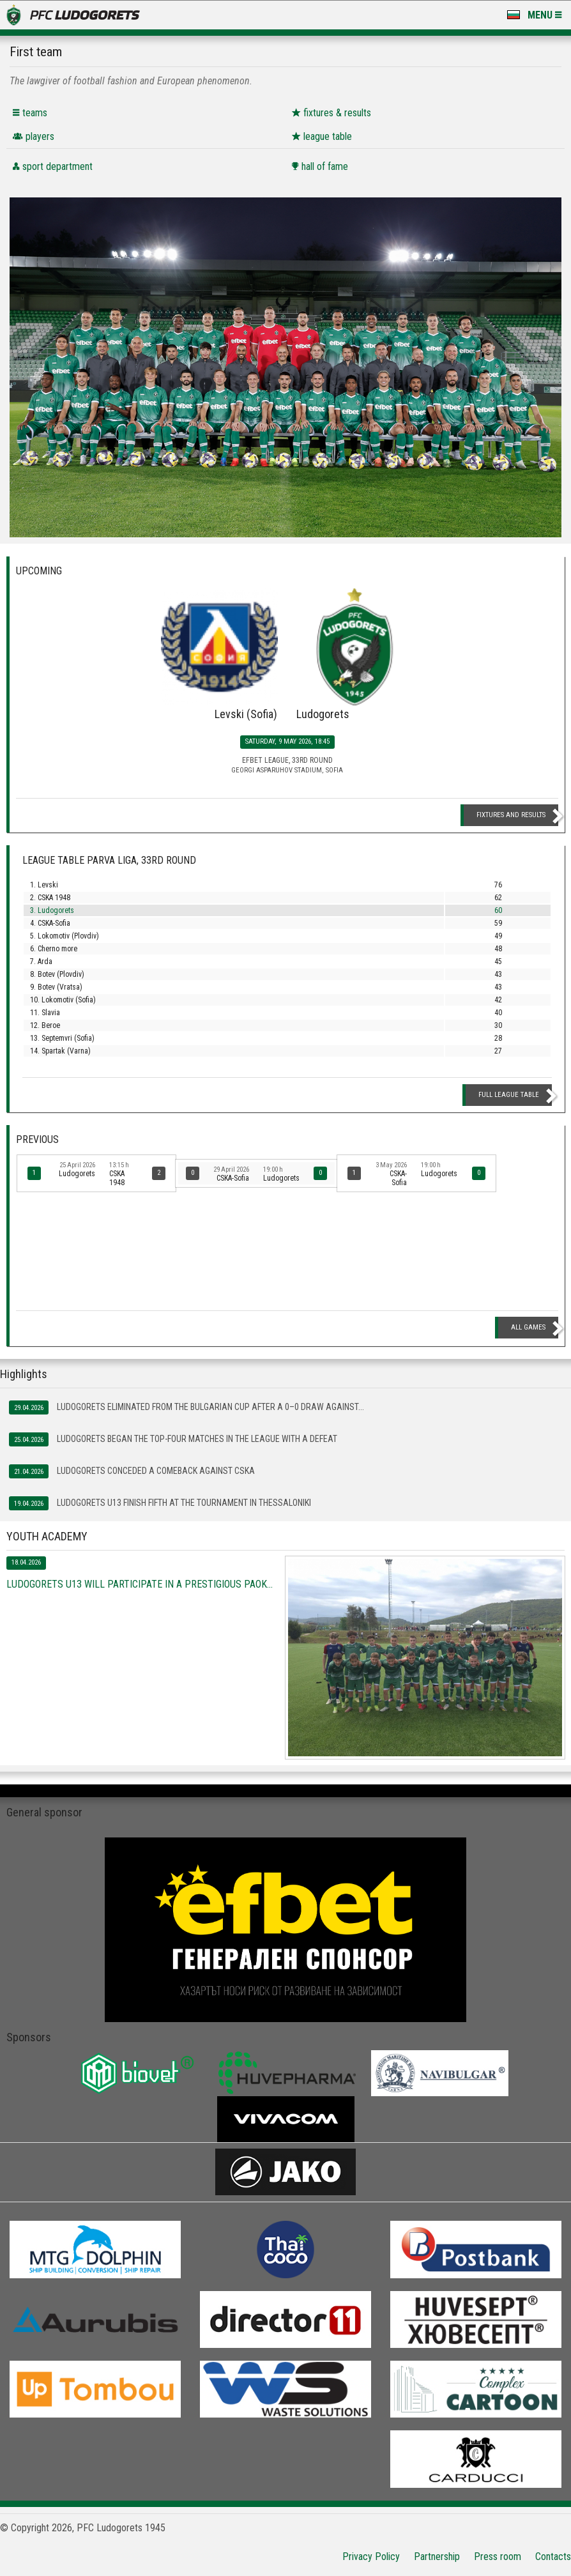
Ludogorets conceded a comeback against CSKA (132, 1471)
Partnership (437, 2556)
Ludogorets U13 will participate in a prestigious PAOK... (139, 1584)
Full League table (508, 1095)
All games (528, 1327)
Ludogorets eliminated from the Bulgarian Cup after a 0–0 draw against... (186, 1407)
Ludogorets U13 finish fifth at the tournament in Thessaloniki (160, 1503)
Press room (497, 2556)
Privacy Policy (371, 2556)
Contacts (553, 2556)
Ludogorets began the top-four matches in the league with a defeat (173, 1439)
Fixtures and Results (510, 815)
